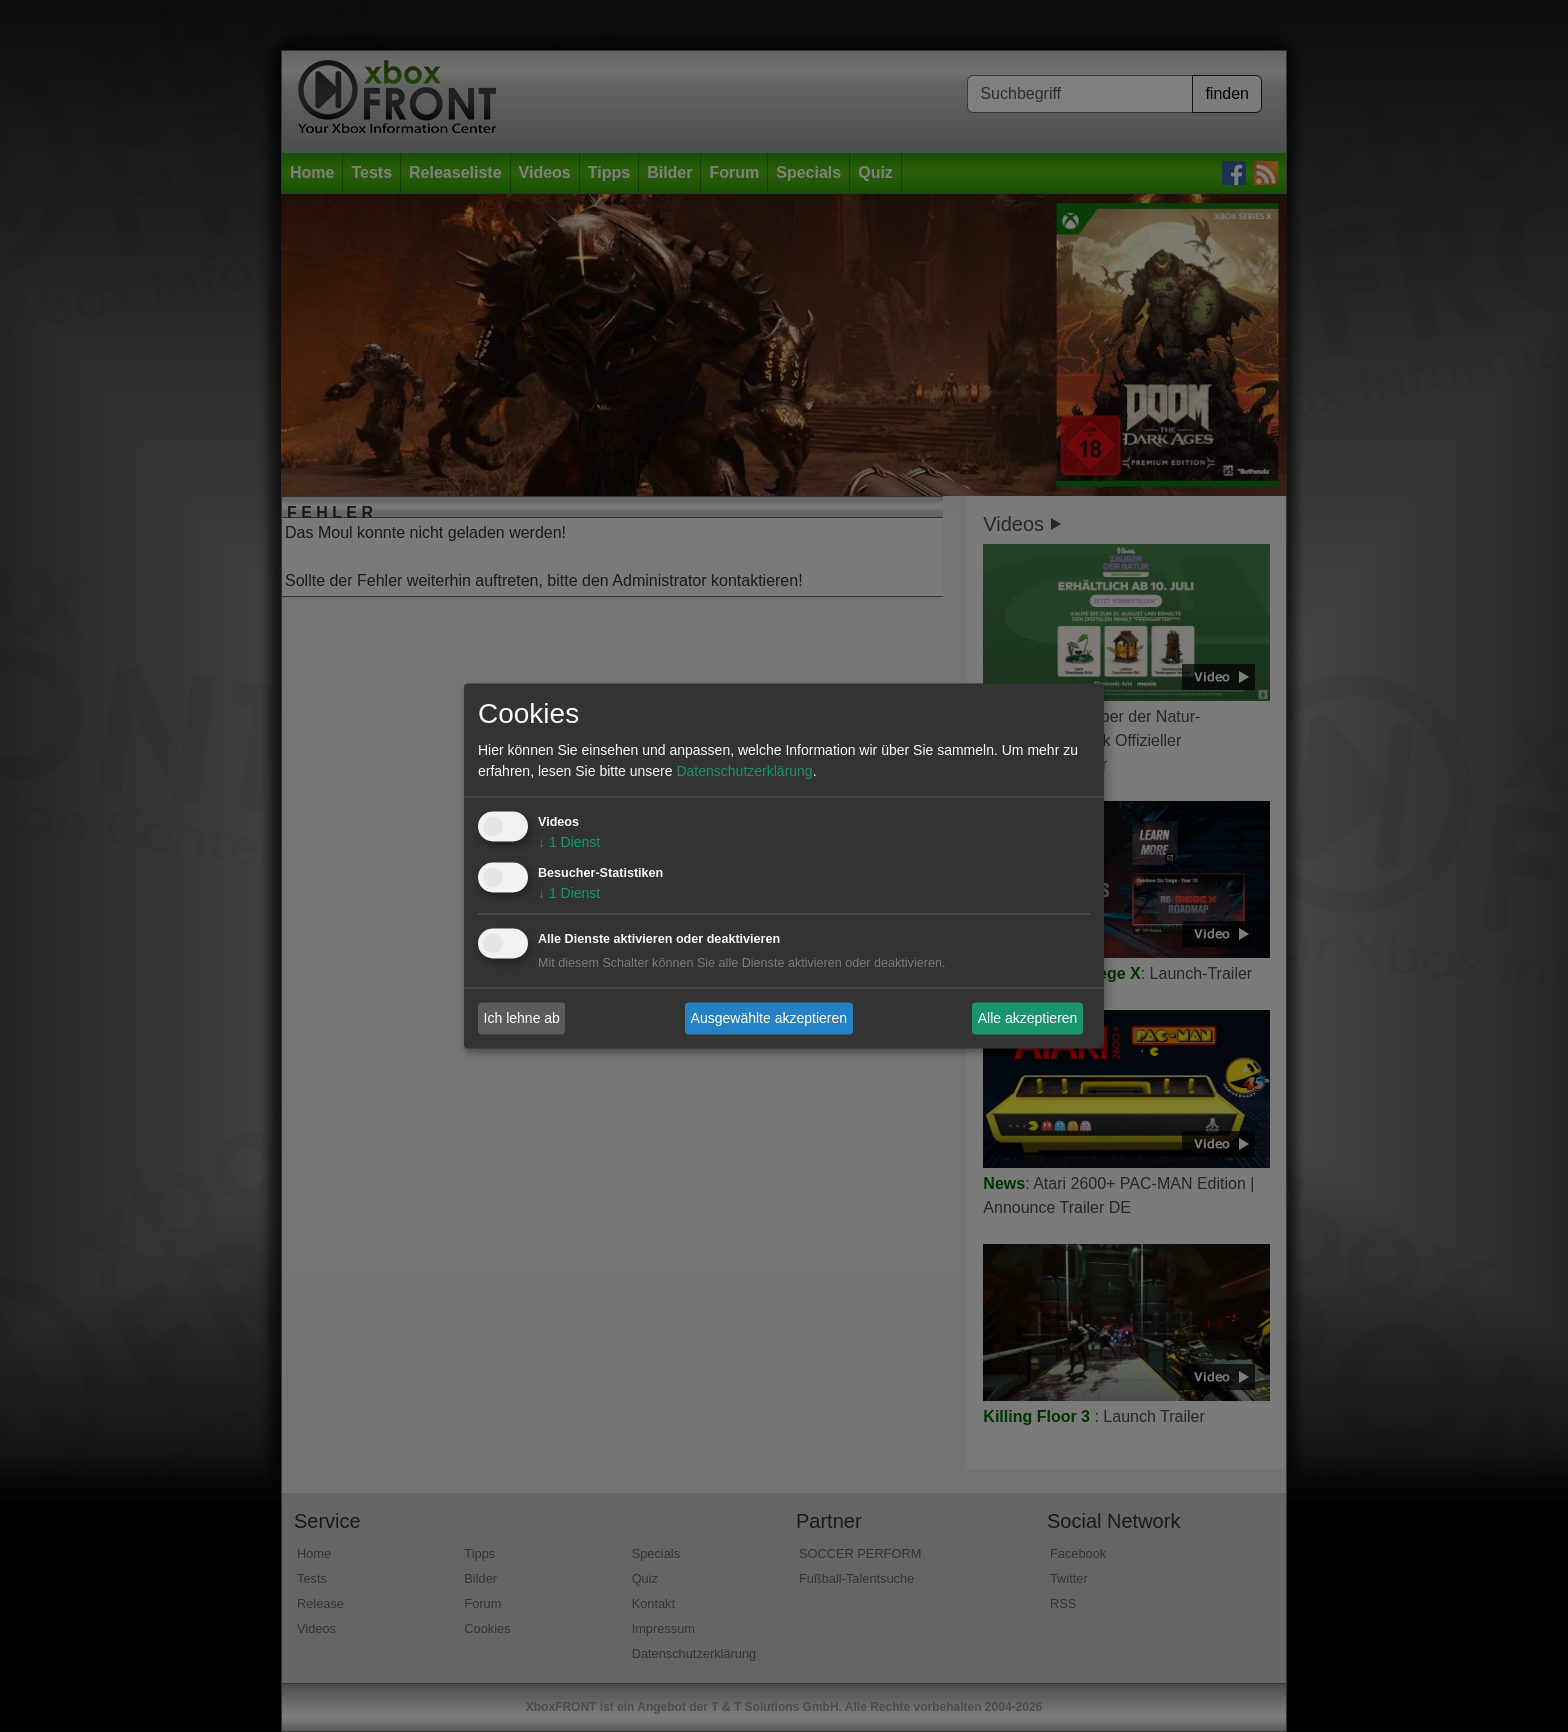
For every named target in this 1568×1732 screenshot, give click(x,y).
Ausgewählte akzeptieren (769, 1018)
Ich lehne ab (522, 1018)
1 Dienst (569, 843)
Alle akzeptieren (1028, 1018)
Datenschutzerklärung (744, 772)
